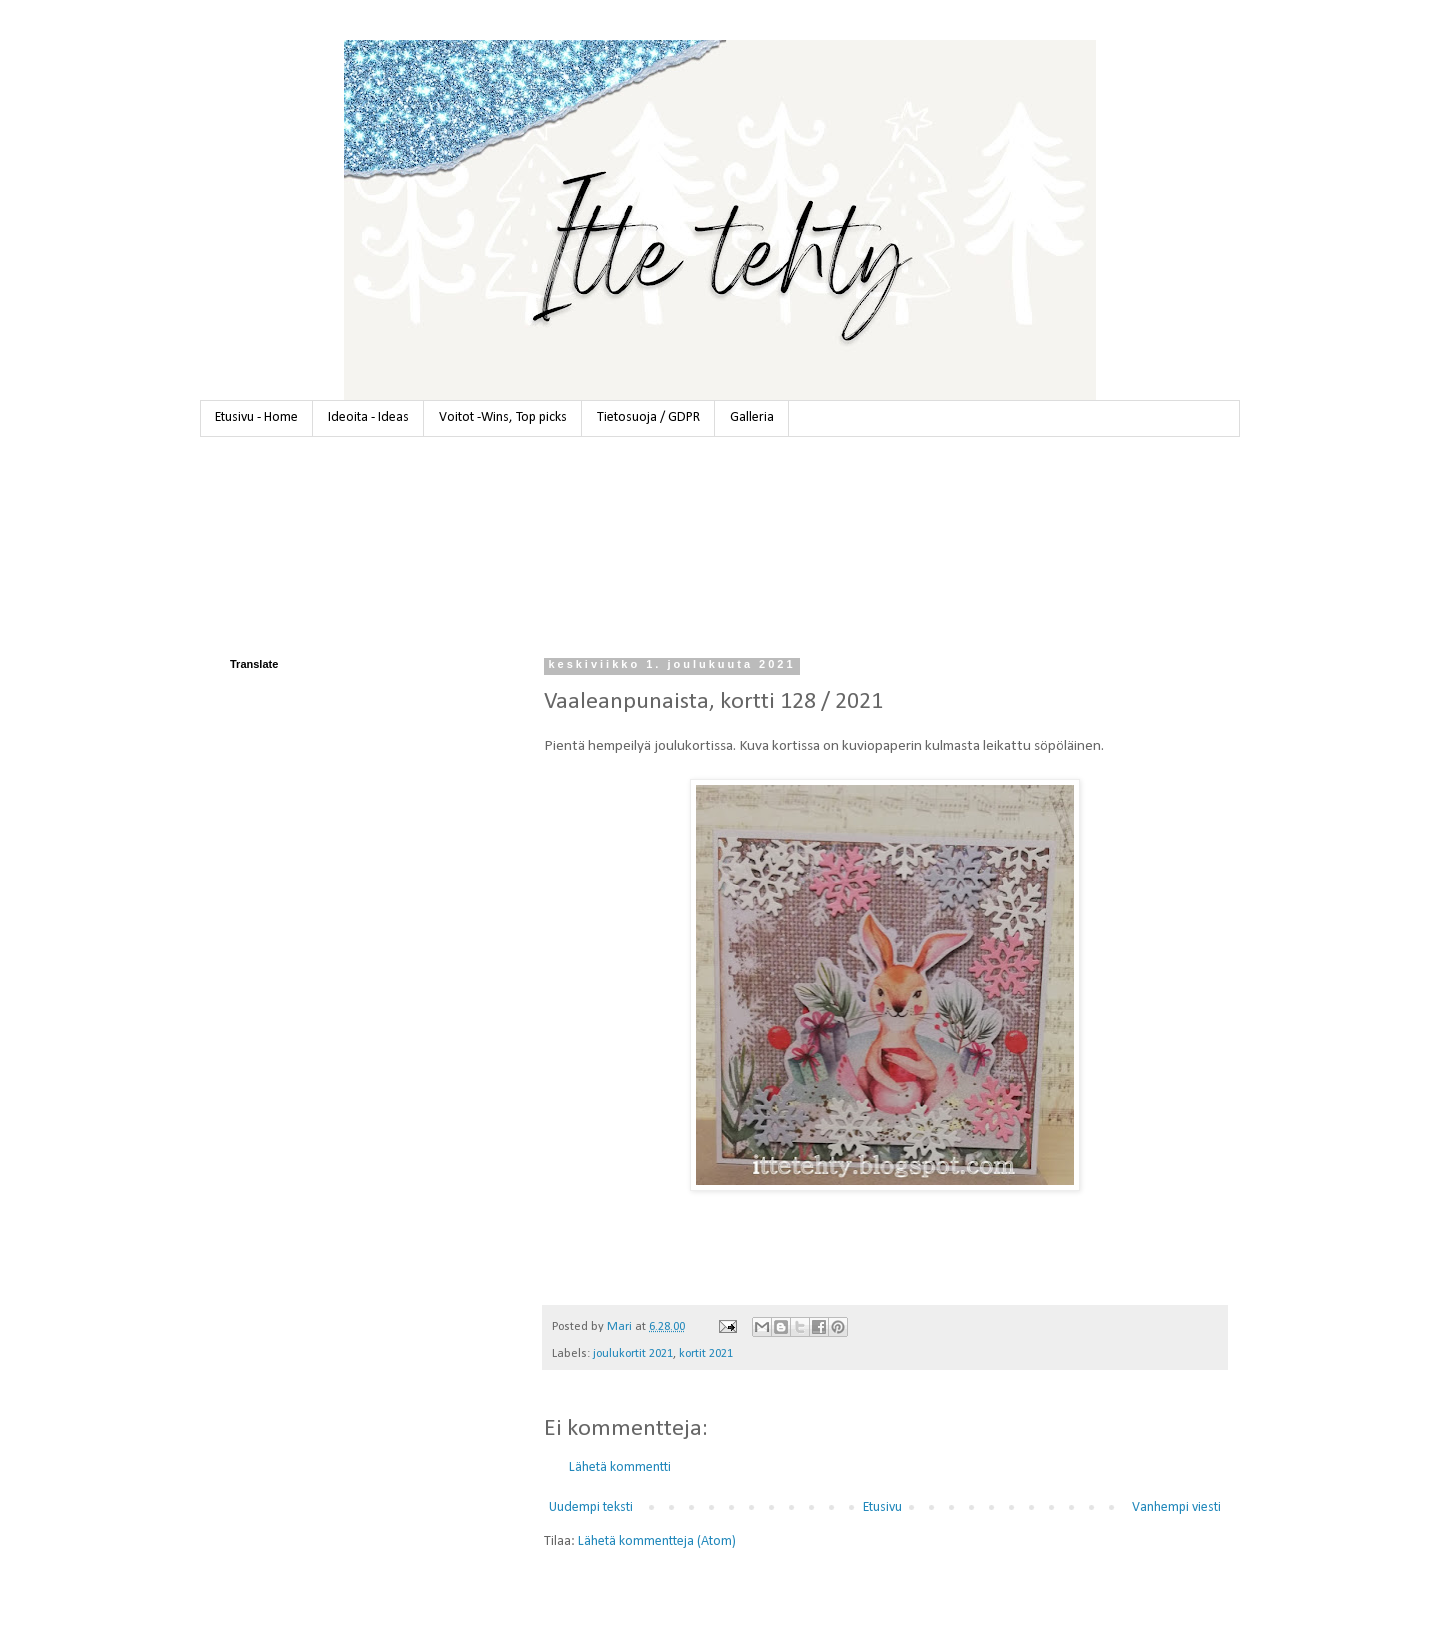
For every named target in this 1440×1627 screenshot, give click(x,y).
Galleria (752, 417)
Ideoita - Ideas (368, 417)
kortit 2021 (706, 1354)
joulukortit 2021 (633, 1354)
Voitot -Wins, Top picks (503, 417)
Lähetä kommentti (620, 1467)
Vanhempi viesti (1176, 1507)
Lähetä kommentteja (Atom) (657, 1541)
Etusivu (882, 1507)
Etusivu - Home (256, 417)
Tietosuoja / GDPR (648, 417)
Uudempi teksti (591, 1507)
